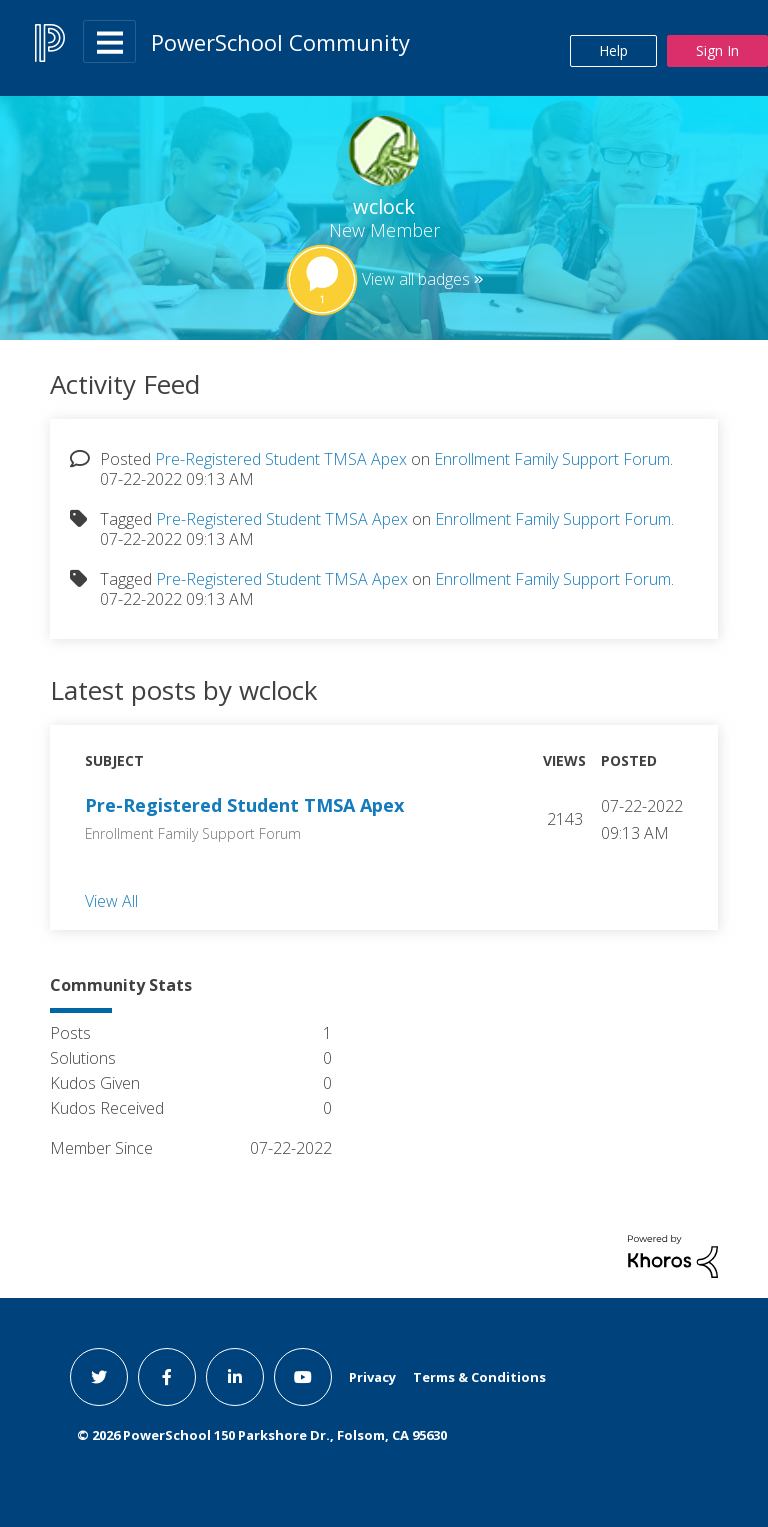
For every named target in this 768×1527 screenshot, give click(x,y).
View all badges (416, 279)
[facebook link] (167, 1377)
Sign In (717, 50)
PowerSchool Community (280, 42)
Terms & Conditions (479, 1377)
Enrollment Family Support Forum (552, 459)
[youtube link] (303, 1377)
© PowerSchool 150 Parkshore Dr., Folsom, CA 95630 (262, 1435)
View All (111, 900)
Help (613, 50)
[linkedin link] (235, 1377)
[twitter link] (99, 1377)
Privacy (372, 1377)
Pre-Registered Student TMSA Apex (281, 459)
